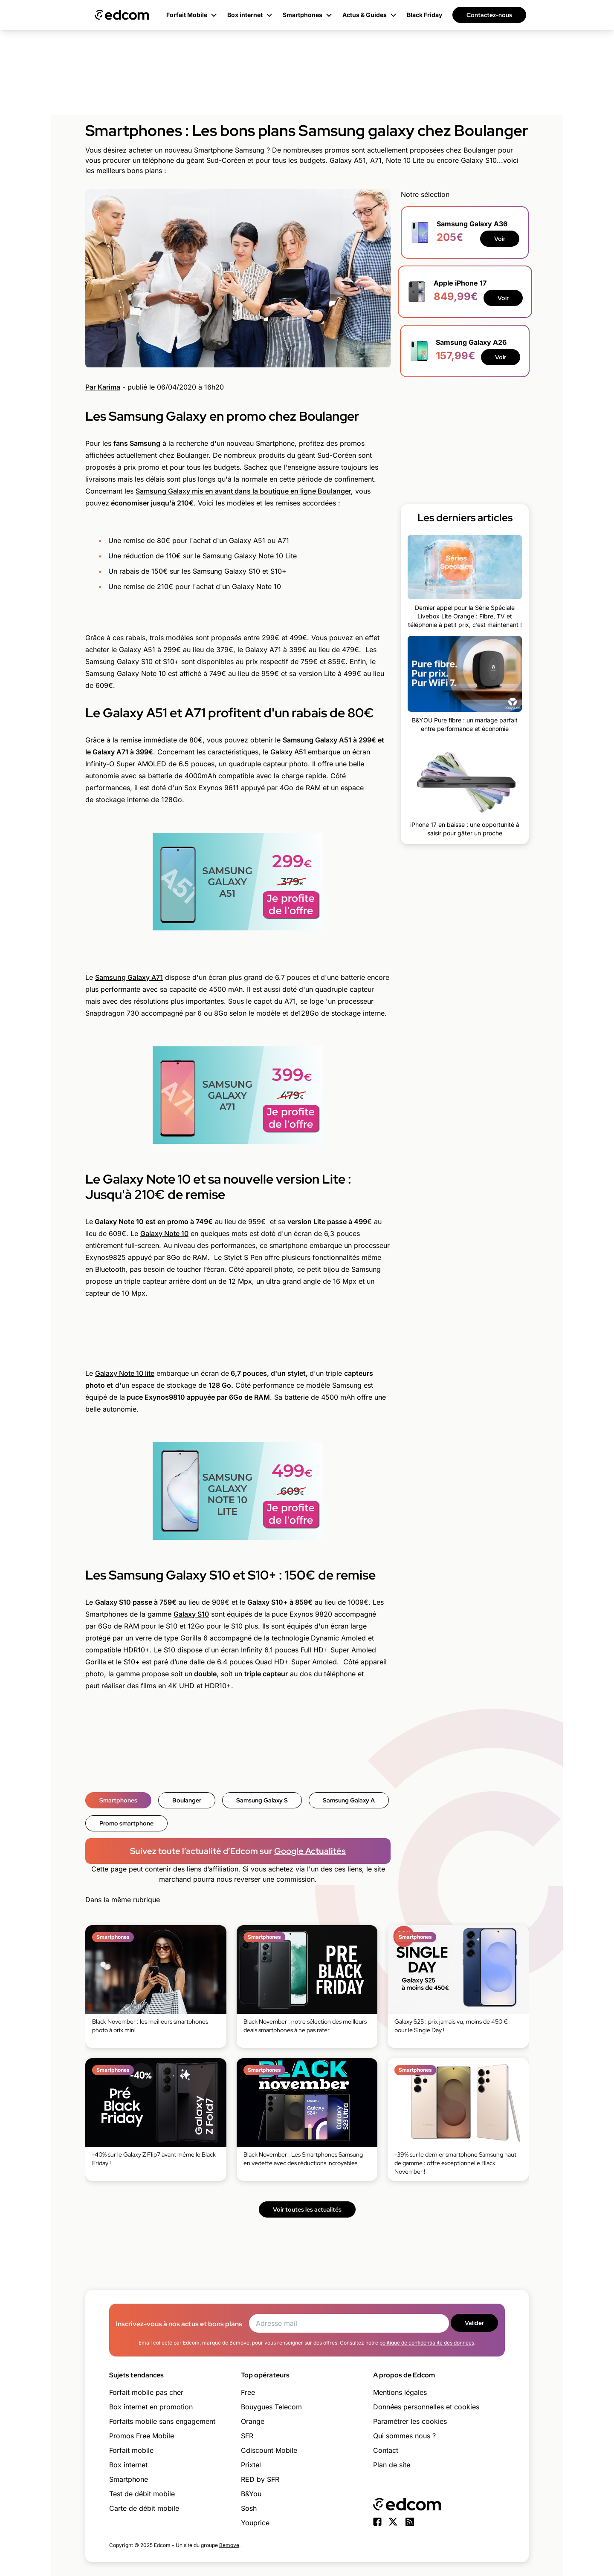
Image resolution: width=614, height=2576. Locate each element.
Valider (474, 2323)
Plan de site (391, 2464)
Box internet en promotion (151, 2407)
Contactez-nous (489, 15)
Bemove (229, 2545)
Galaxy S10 (191, 1614)
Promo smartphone (126, 1823)
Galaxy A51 (288, 752)
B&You (251, 2493)
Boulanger (186, 1800)
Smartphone (128, 2479)
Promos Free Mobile (141, 2436)
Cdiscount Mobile (269, 2450)
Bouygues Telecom (271, 2407)
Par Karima (102, 387)
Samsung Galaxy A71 (129, 977)
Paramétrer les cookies (410, 2421)
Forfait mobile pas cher (146, 2392)
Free (248, 2392)
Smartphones (118, 1800)
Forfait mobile (131, 2450)
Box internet (128, 2464)
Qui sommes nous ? (404, 2436)
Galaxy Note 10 (164, 1233)
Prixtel (251, 2464)
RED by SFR (260, 2479)
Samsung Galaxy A (349, 1800)
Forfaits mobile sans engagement (162, 2421)
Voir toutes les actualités (307, 2209)
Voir (499, 239)
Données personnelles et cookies (426, 2407)
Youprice (255, 2522)
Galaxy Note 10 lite (124, 1373)
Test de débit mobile (142, 2493)
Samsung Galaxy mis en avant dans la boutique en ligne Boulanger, (244, 491)
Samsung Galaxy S (262, 1800)
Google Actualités (310, 1851)
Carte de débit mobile (144, 2508)
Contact (385, 2450)
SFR (247, 2436)
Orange (252, 2421)
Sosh (249, 2508)
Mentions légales (400, 2392)
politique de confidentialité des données (426, 2342)
